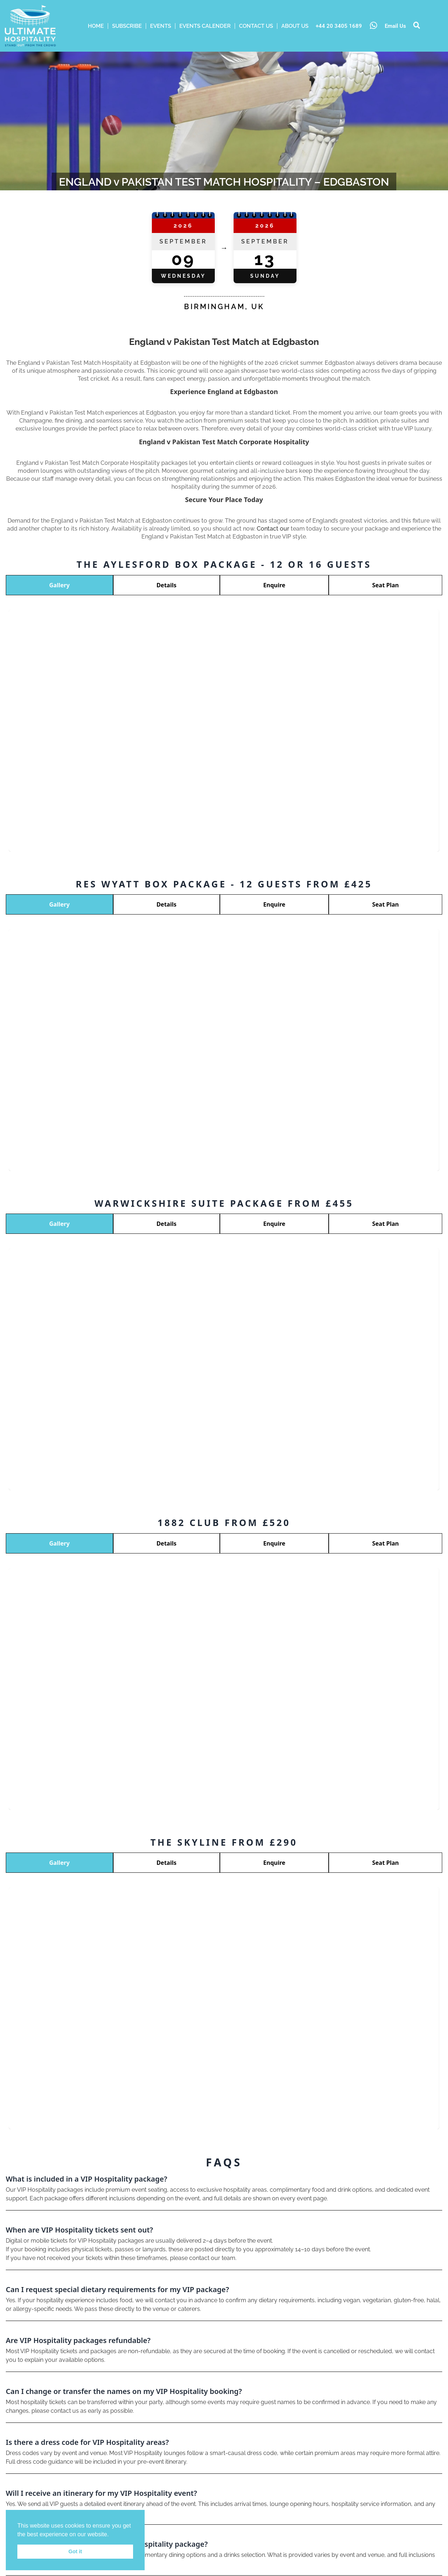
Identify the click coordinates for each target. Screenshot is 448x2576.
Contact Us (256, 26)
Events (160, 26)
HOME (96, 26)
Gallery (59, 585)
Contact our (273, 528)
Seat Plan (385, 585)
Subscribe (127, 26)
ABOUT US (294, 26)
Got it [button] (75, 2551)
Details (166, 585)
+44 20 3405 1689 (339, 26)
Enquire (274, 585)
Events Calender (205, 26)
